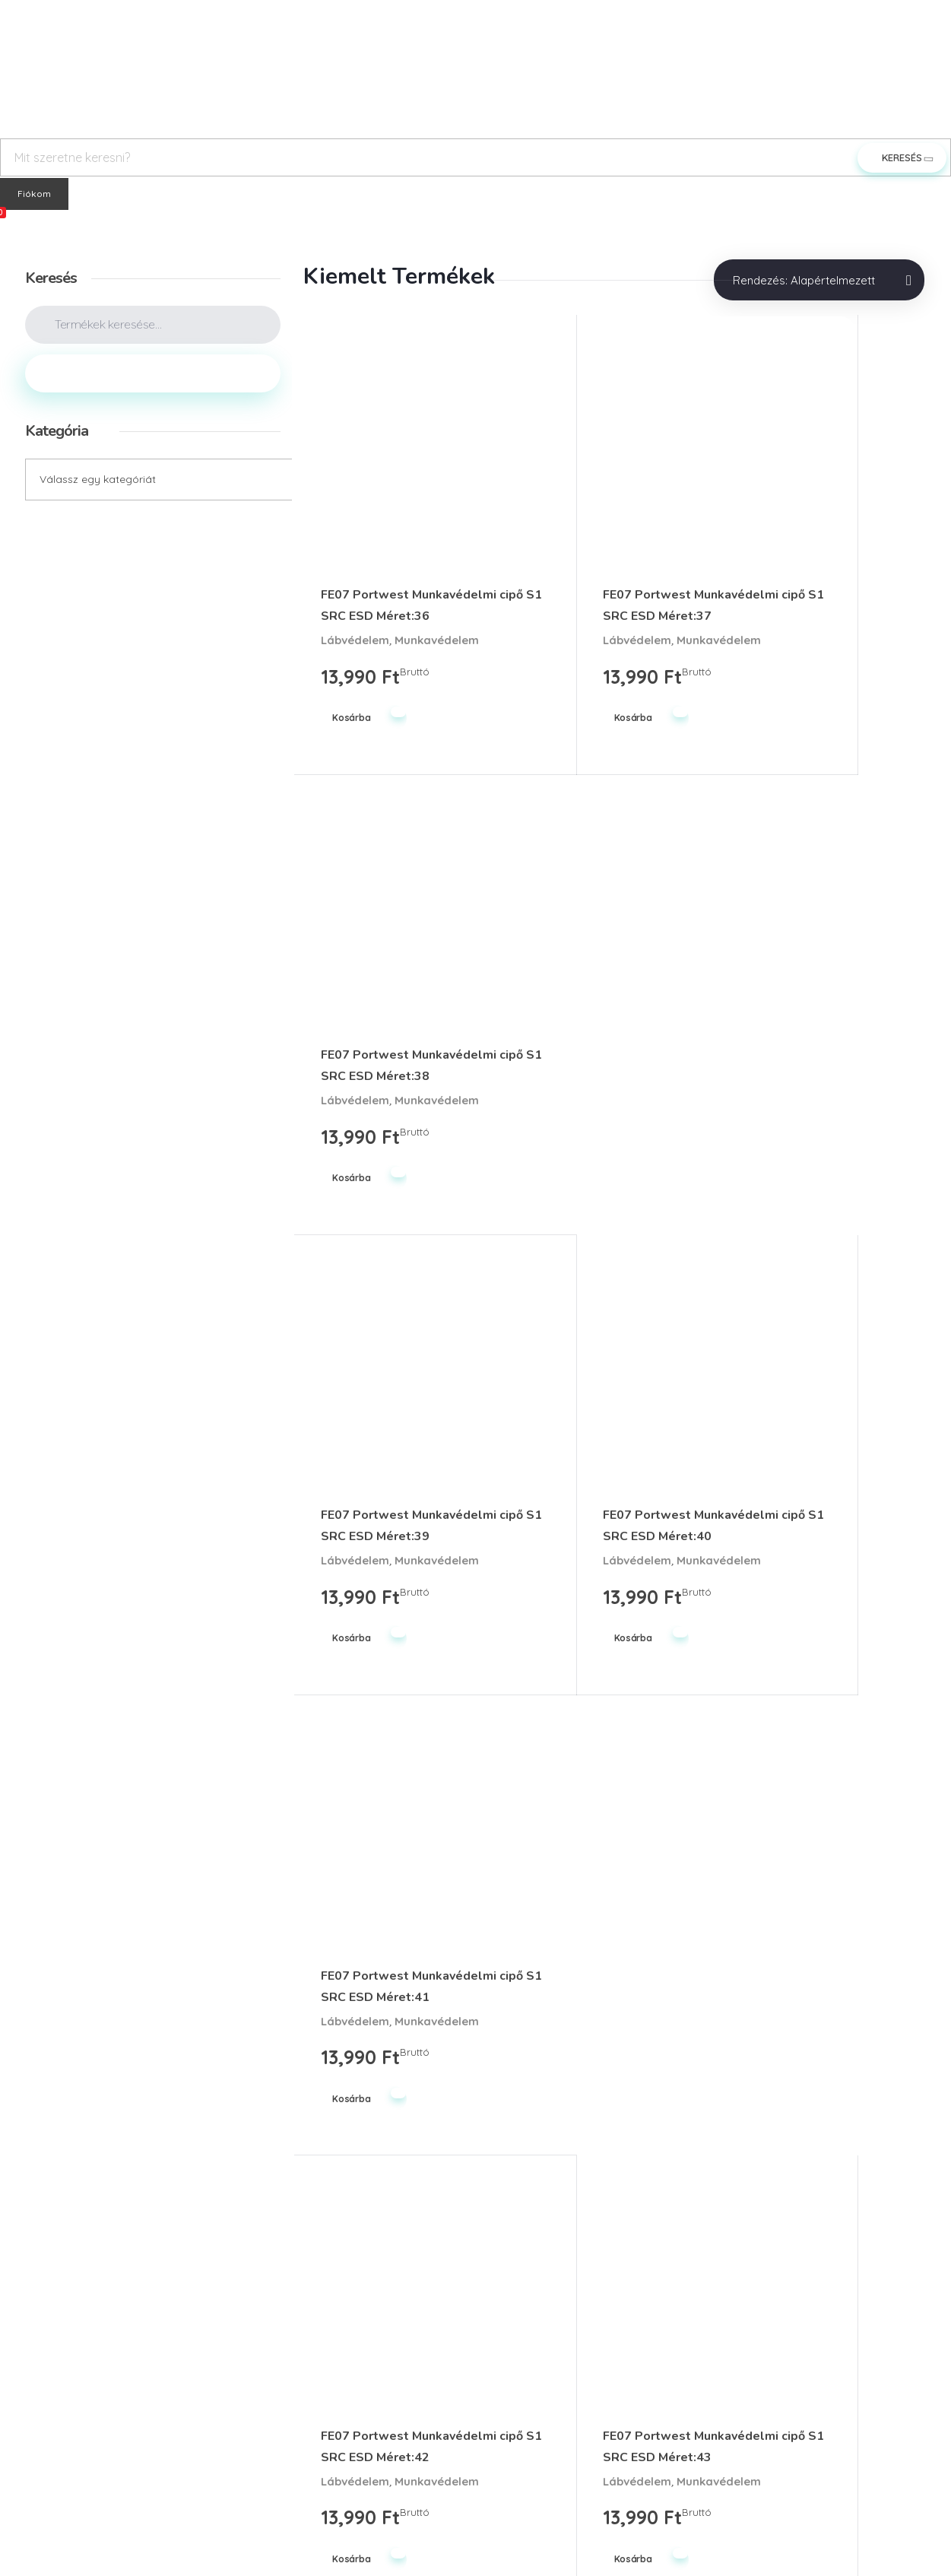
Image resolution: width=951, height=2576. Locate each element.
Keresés (153, 373)
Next (616, 2071)
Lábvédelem (355, 586)
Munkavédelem (363, 605)
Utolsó (663, 2071)
